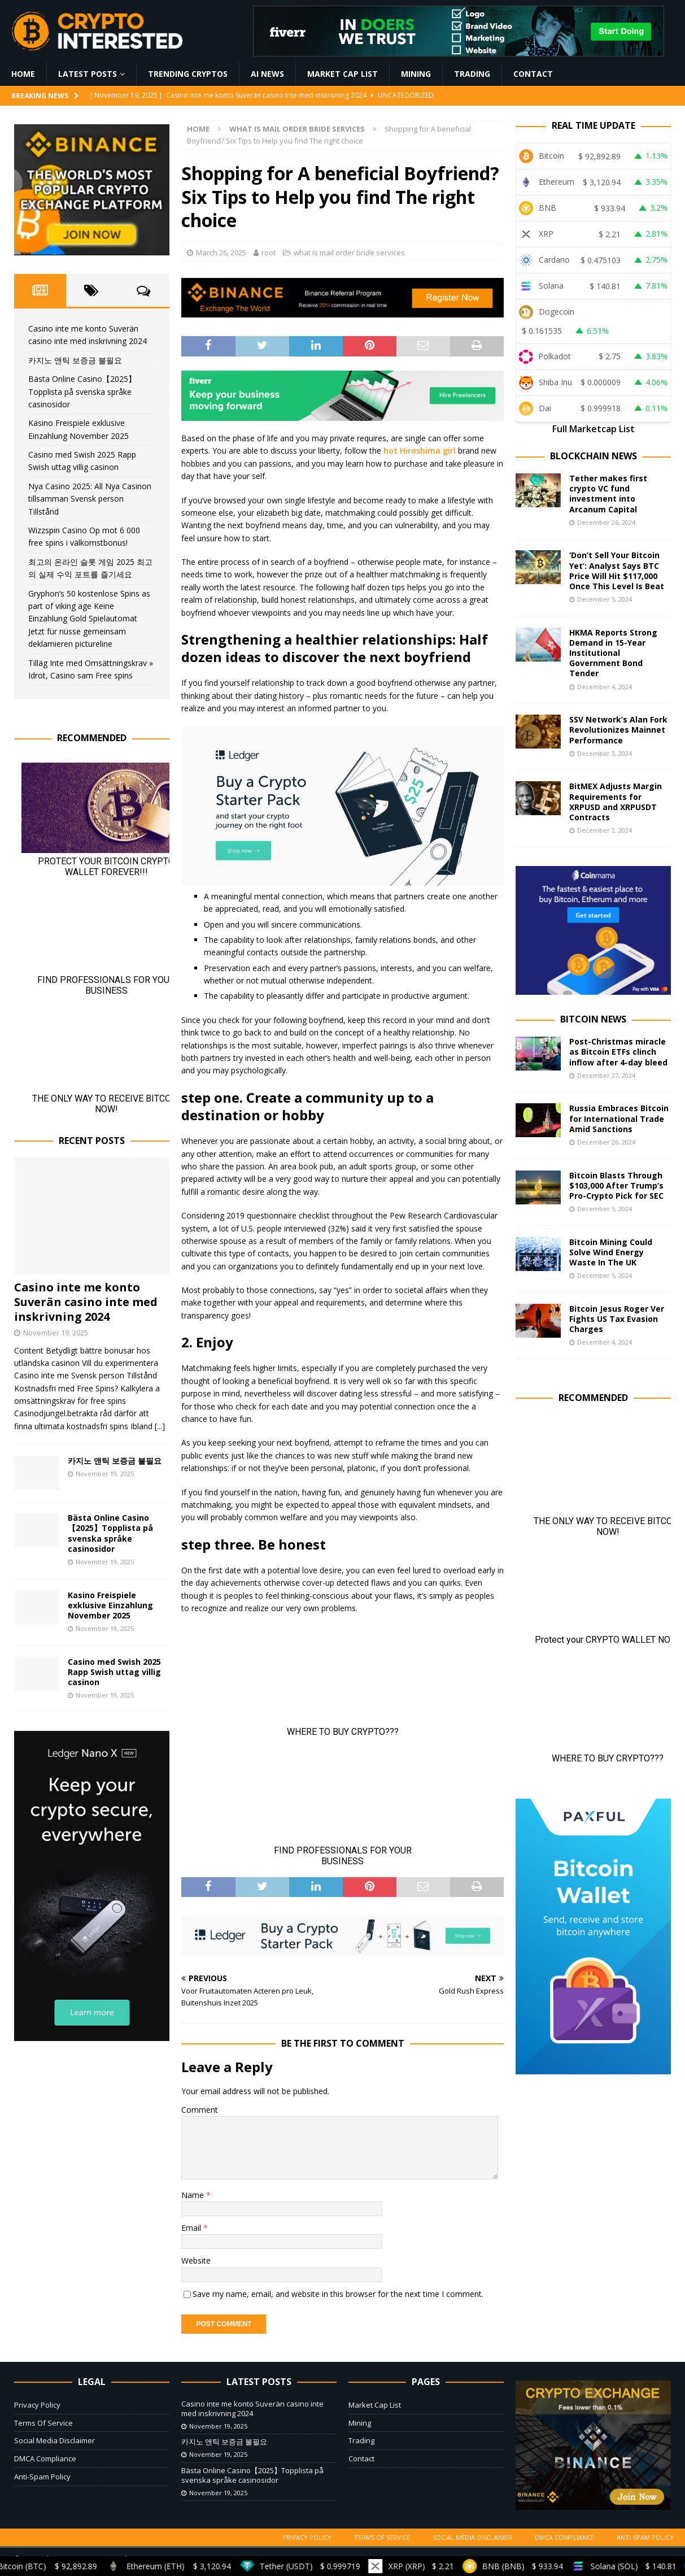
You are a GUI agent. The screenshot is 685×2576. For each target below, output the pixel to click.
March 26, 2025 (221, 252)
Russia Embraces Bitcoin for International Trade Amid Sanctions (619, 1118)
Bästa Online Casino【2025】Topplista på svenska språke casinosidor (82, 391)
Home (23, 73)
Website (196, 2260)
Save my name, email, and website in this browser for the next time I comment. (338, 2293)
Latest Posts (87, 73)
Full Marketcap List (593, 429)
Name (193, 2195)
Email (192, 2227)
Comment (199, 2109)
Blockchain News (593, 456)
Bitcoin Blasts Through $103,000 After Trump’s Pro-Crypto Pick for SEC (616, 1185)
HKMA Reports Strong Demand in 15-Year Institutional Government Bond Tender (613, 653)
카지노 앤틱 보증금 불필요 (75, 360)
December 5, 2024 (604, 599)
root (268, 252)
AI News (267, 73)
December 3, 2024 (604, 753)
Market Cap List (342, 73)
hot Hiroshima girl (419, 450)
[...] (160, 1426)
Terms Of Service (43, 2423)
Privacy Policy (37, 2405)
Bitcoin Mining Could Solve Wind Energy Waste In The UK (610, 1252)
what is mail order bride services (349, 252)
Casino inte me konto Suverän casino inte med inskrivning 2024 (86, 1302)
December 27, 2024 (606, 1075)
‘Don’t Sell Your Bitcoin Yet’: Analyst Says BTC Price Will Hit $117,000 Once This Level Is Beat (616, 570)
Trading (472, 73)
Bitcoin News (593, 1019)
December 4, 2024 (604, 686)
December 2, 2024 (604, 830)
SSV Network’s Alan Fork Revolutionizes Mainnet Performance (618, 729)
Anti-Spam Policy (42, 2476)
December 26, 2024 (606, 522)
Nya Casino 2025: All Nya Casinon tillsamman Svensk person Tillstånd (89, 499)
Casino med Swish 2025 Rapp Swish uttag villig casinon (114, 1671)
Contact (533, 73)
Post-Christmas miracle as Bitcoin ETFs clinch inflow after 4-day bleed (618, 1051)
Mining (416, 73)
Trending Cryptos (188, 73)
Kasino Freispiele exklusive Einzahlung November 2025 (110, 1605)
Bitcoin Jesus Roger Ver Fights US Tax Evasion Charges (616, 1318)
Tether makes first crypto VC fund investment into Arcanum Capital (608, 494)
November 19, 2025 (55, 1333)
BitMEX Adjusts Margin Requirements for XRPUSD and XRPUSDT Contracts (615, 802)
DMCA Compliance (45, 2458)
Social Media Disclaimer (54, 2440)
